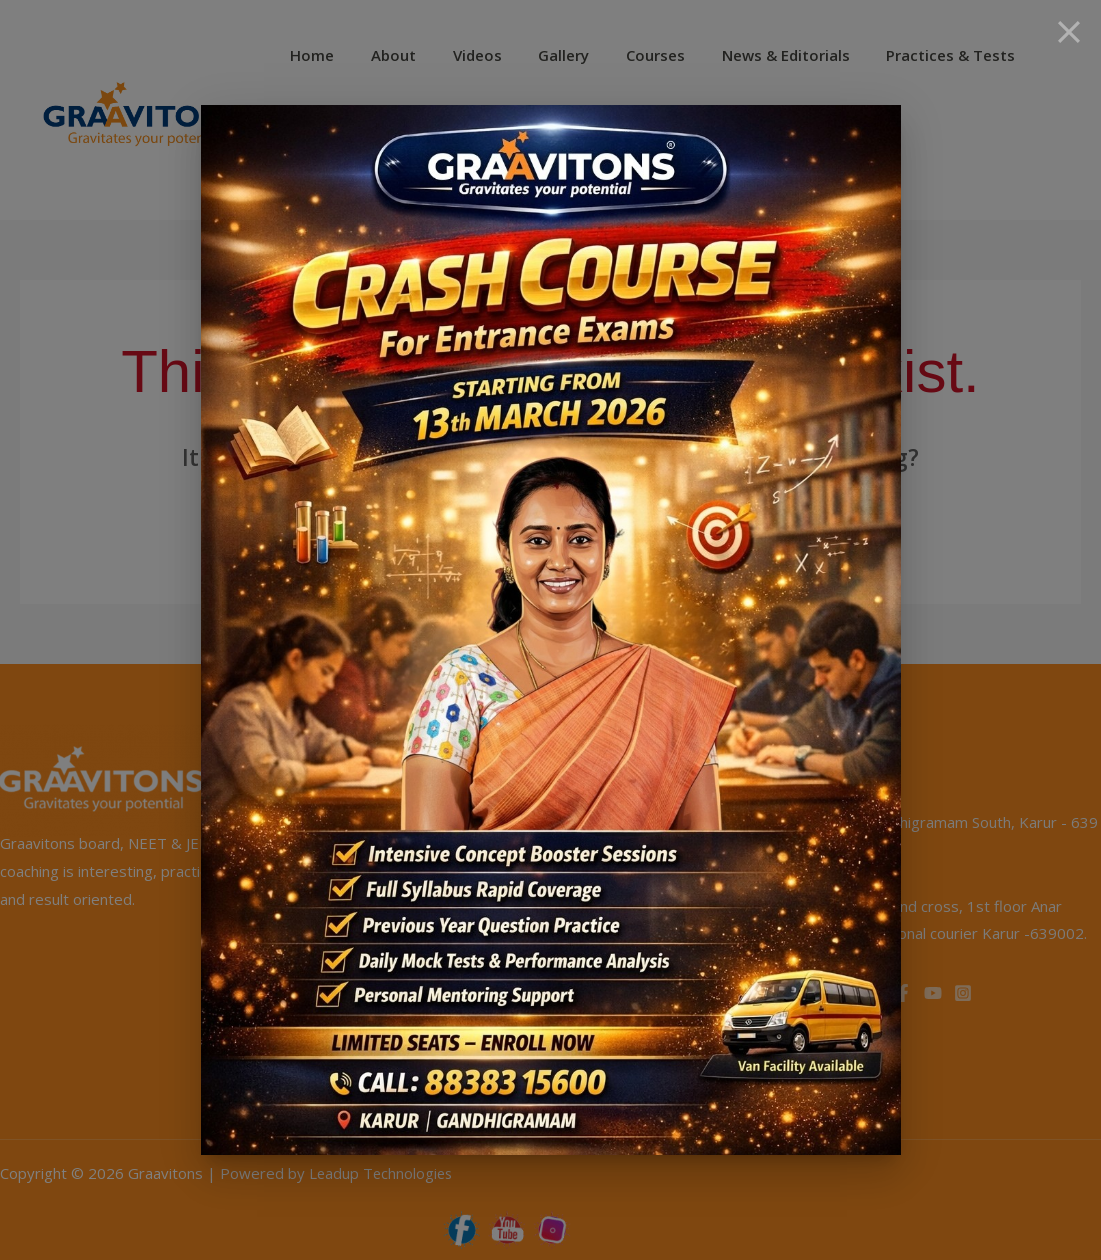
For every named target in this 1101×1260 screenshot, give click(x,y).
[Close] (1069, 32)
